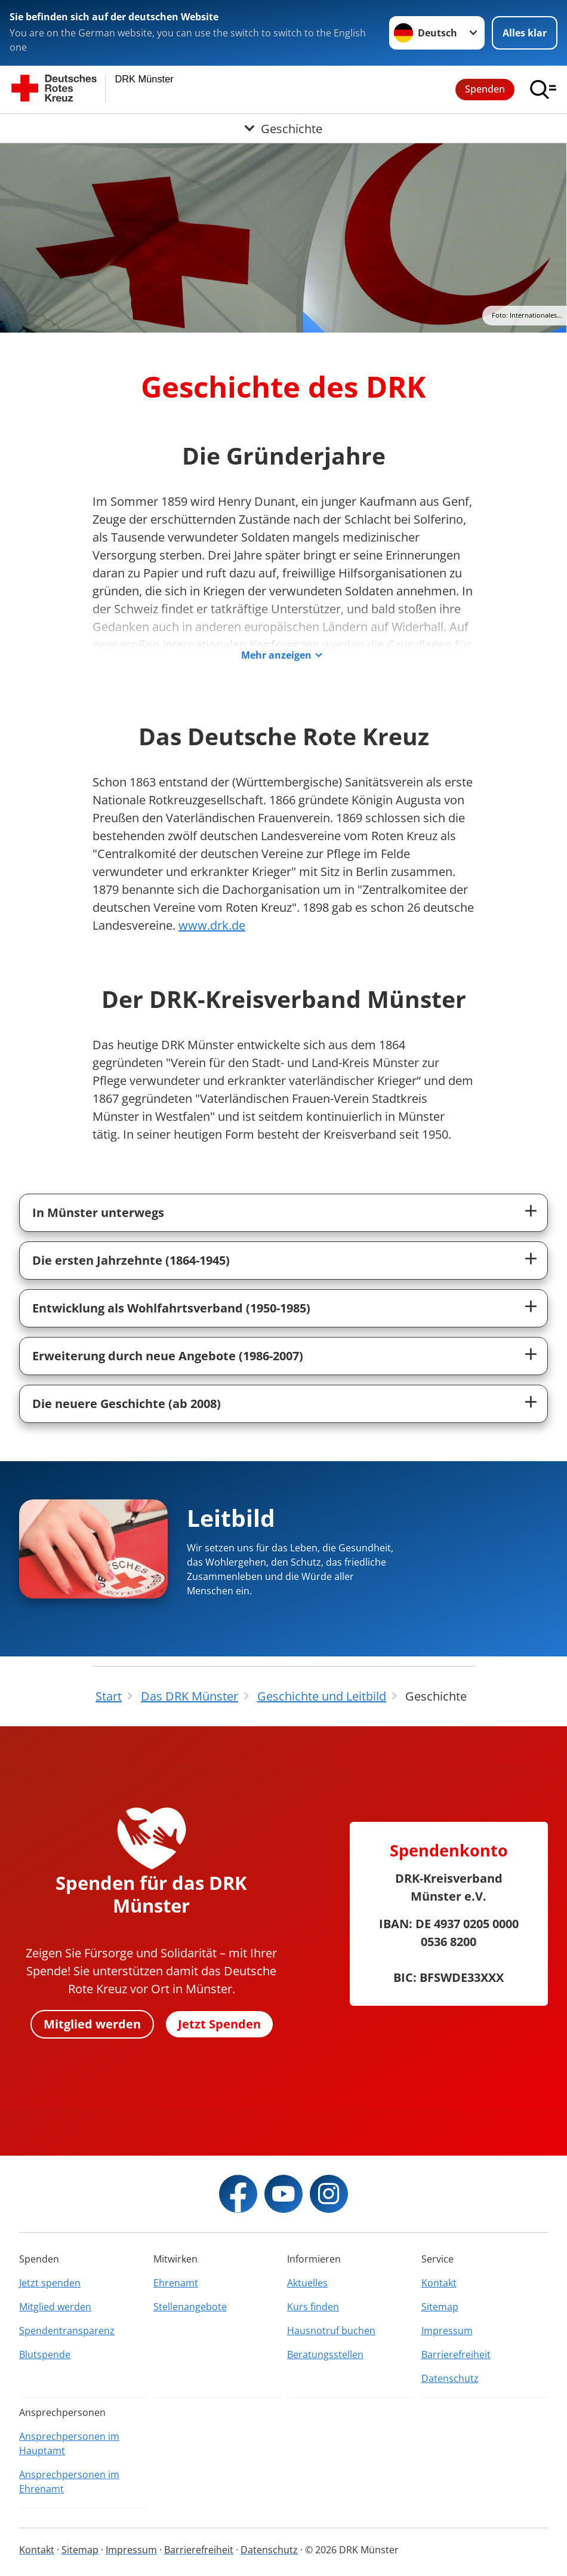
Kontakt (439, 2282)
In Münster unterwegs (98, 1212)
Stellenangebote (190, 2306)
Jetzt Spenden (219, 2024)
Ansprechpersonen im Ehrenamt (69, 2481)
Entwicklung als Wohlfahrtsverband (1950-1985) (171, 1308)
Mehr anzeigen (276, 655)
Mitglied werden (92, 2024)
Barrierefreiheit (456, 2354)
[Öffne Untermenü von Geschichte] (283, 128)
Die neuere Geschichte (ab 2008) (126, 1403)
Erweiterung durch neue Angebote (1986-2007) (167, 1356)
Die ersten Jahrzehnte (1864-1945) (131, 1260)
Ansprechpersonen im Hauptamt (69, 2443)
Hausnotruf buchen (331, 2330)
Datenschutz (450, 2378)
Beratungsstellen (325, 2354)
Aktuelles (307, 2282)
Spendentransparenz (67, 2330)
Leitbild (231, 1517)
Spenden (485, 89)
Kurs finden (313, 2306)
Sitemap (439, 2306)
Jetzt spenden (50, 2282)
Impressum (447, 2330)
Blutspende (44, 2354)
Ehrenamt (175, 2282)
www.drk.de (211, 925)
